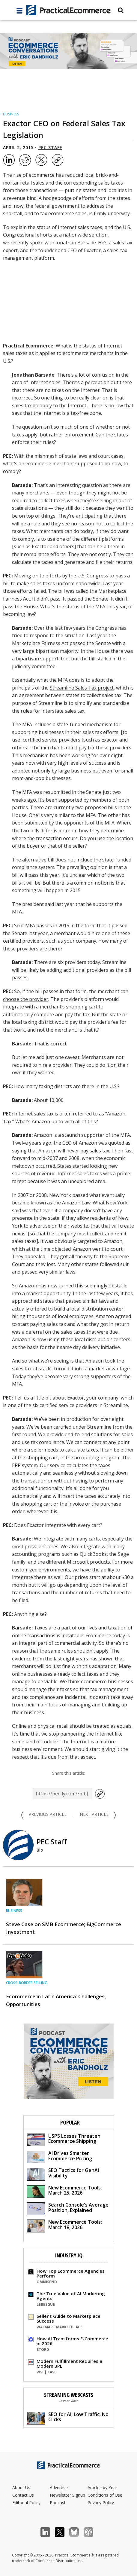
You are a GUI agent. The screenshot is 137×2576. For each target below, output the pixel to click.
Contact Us (23, 2495)
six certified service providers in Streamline (80, 1405)
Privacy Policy (101, 2502)
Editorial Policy (26, 2502)
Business (11, 114)
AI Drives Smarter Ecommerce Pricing (59, 2156)
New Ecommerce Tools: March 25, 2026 (64, 2191)
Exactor (92, 250)
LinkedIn (48, 2532)
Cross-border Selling (26, 1982)
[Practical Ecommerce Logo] (69, 10)
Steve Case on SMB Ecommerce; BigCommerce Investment (63, 1928)
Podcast (58, 2502)
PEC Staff (50, 147)
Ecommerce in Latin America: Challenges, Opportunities (56, 2000)
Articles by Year (102, 2487)
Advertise (59, 2487)
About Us (21, 2487)
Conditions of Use (105, 2495)
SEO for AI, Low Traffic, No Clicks (68, 2418)
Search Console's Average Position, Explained (68, 2208)
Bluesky (77, 2532)
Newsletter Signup (67, 2495)
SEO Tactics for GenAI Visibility (63, 2173)
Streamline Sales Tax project (82, 687)
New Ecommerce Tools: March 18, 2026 (64, 2225)
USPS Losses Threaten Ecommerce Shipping (63, 2139)
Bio (40, 1850)
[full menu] (19, 12)
